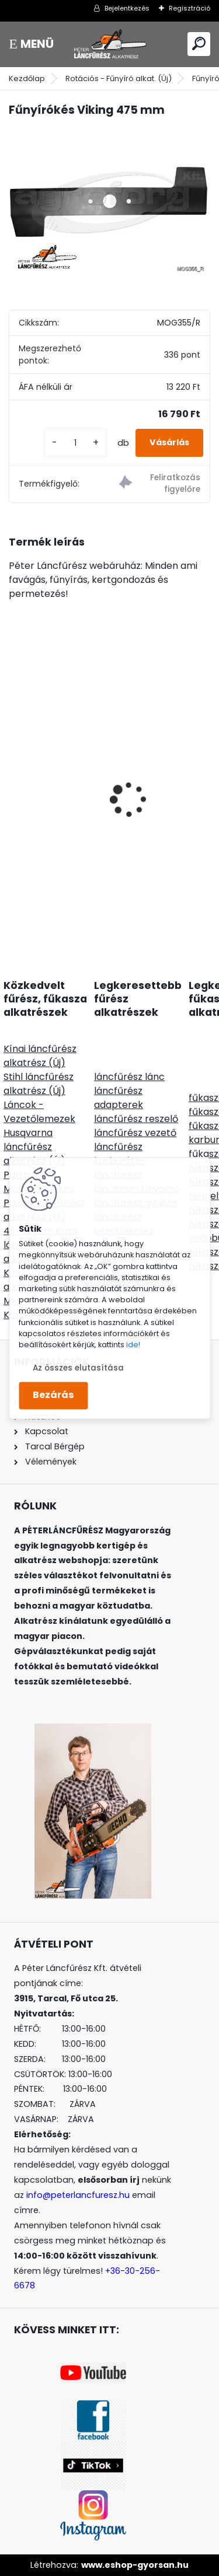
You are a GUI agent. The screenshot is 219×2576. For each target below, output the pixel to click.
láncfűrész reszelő (136, 1119)
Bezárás (53, 1395)
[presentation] (15, 779)
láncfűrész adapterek (118, 1098)
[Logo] (110, 44)
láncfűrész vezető (135, 1133)
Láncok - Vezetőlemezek (39, 1112)
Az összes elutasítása (78, 1367)
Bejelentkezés (127, 8)
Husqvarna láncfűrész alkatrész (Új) (34, 1147)
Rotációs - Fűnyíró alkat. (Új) (118, 78)
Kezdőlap (27, 78)
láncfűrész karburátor (119, 1154)
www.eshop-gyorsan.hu (135, 2565)
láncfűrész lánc (129, 1076)
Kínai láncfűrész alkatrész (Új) (40, 1055)
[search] (198, 43)
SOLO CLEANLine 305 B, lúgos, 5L (89, 839)
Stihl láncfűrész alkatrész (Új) (39, 1083)
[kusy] (75, 443)
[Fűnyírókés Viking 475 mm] (109, 202)
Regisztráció (189, 8)
